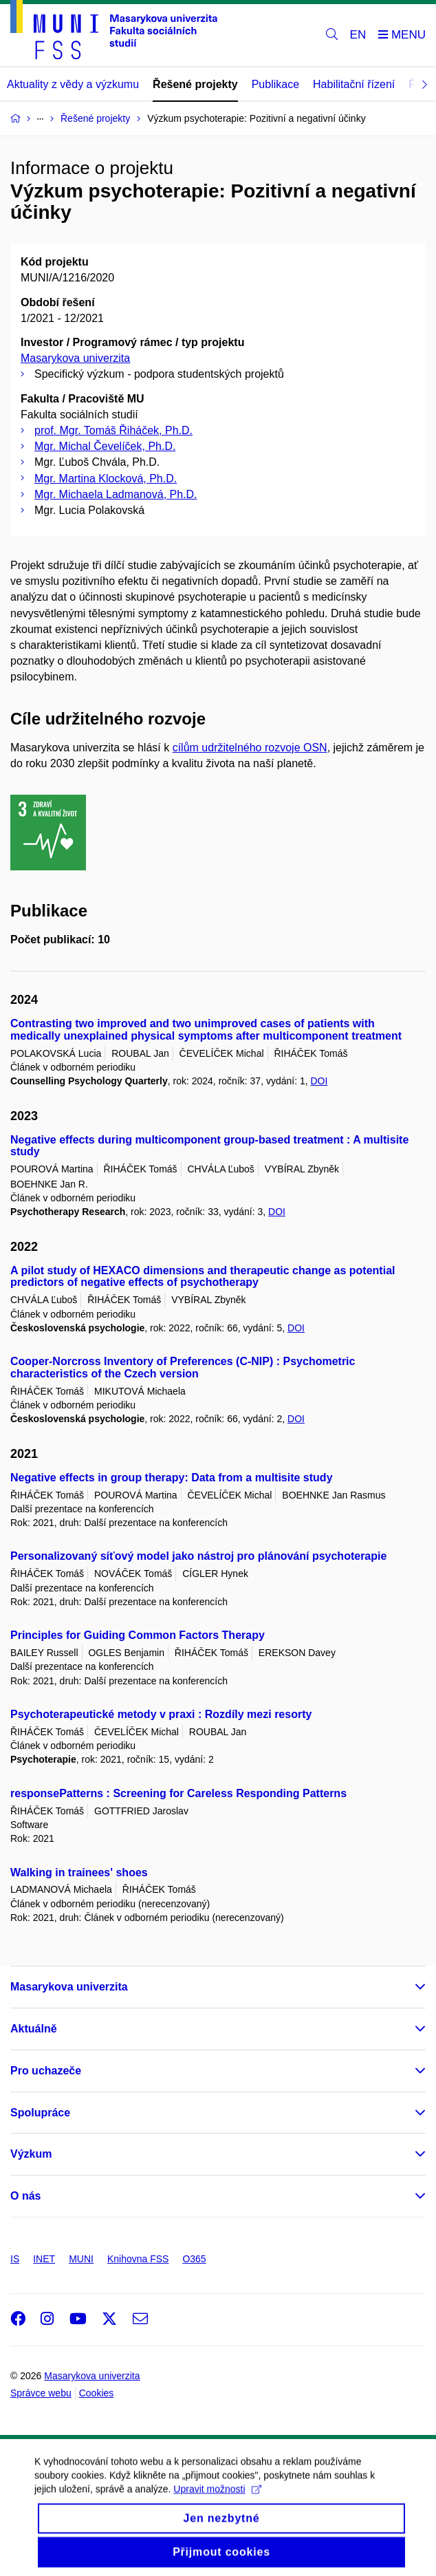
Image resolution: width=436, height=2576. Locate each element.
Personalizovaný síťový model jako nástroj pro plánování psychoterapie (198, 1556)
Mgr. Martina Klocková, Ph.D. (105, 478)
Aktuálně (33, 2029)
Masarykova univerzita (75, 358)
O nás (25, 2196)
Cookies (96, 2392)
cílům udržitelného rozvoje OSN (250, 747)
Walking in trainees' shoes (79, 1872)
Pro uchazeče (45, 2070)
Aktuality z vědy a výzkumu (73, 84)
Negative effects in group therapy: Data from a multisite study (171, 1477)
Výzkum (31, 2154)
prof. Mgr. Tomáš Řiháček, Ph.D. (113, 430)
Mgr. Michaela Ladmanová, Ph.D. (115, 494)
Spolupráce (40, 2112)
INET (44, 2258)
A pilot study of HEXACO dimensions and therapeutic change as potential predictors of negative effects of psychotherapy (202, 1277)
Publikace (275, 84)
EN (358, 34)
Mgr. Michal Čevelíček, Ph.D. (104, 446)
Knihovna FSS (138, 2258)
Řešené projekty (195, 84)
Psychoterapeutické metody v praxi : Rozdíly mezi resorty (161, 1714)
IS (14, 2258)
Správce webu (41, 2392)
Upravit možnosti (217, 2501)
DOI (319, 1080)
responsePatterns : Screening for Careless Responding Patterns (178, 1793)
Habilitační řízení (354, 84)
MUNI (81, 2258)
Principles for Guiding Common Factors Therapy (137, 1635)
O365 (194, 2258)
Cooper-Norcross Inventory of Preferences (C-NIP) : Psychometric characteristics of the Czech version (182, 1367)
